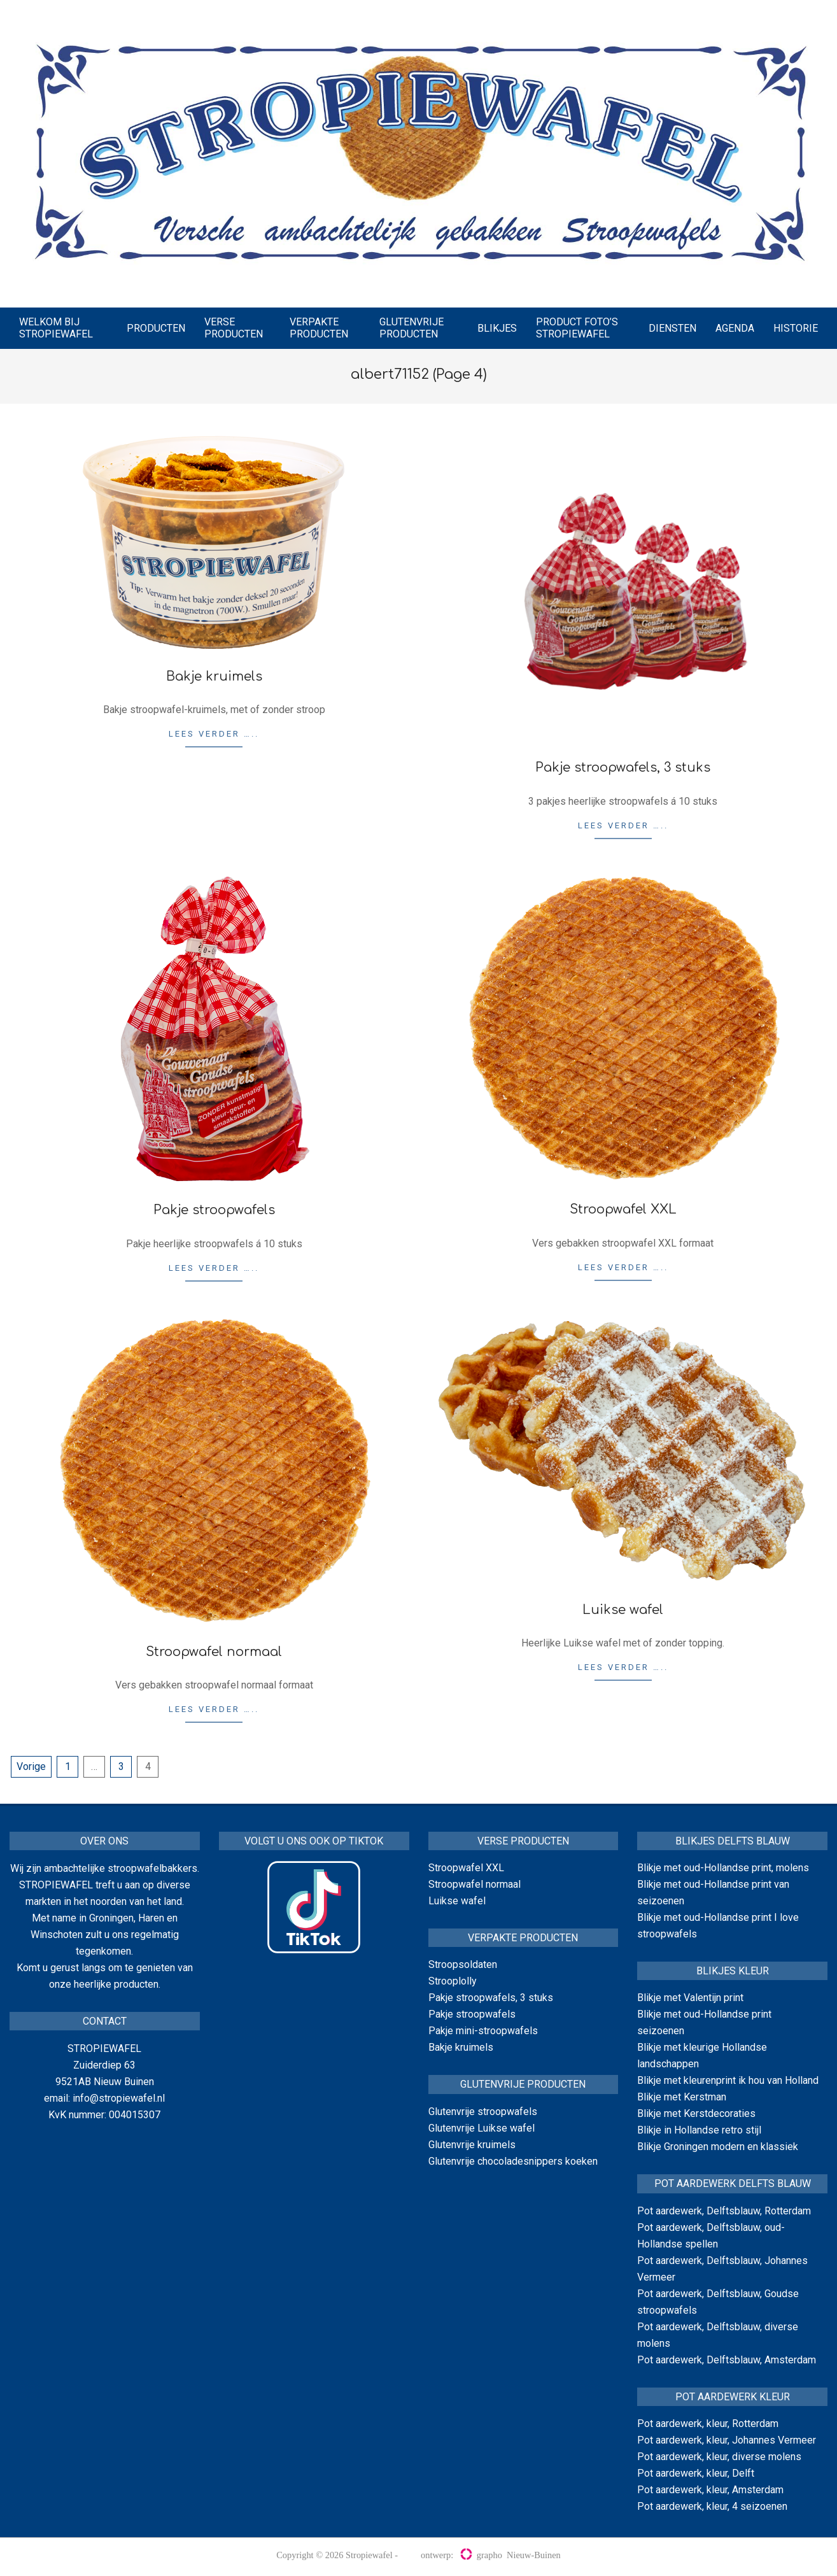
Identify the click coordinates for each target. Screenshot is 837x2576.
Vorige (31, 1766)
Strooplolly (452, 1981)
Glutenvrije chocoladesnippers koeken (513, 2161)
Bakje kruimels (214, 676)
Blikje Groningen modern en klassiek (717, 2147)
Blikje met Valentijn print (690, 1998)
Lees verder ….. (214, 734)
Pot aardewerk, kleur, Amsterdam (710, 2490)
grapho (481, 2555)
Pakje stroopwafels (214, 1210)
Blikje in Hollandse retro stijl (699, 2130)
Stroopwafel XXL (623, 1209)
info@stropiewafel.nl (119, 2098)
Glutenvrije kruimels (472, 2145)
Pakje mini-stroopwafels (483, 2031)
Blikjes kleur (732, 1971)
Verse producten (523, 1841)
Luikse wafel (622, 1610)
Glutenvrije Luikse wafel (481, 2128)
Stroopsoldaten (462, 1964)
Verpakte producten (523, 1938)
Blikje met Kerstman (681, 2097)
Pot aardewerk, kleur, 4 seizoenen (712, 2506)
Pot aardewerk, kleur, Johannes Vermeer (726, 2440)
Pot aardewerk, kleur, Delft (695, 2473)
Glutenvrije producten (523, 2084)
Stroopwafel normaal (214, 1652)
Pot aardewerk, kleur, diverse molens (719, 2457)
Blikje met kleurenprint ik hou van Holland (728, 2080)
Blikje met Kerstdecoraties (696, 2113)
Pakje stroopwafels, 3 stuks (622, 767)
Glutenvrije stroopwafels (482, 2111)
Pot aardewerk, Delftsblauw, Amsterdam (726, 2360)
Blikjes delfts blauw (732, 1841)
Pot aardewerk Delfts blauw (732, 2183)
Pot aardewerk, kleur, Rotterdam (707, 2423)
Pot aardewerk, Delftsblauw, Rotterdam (724, 2211)
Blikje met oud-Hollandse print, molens (723, 1868)
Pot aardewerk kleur (732, 2397)
